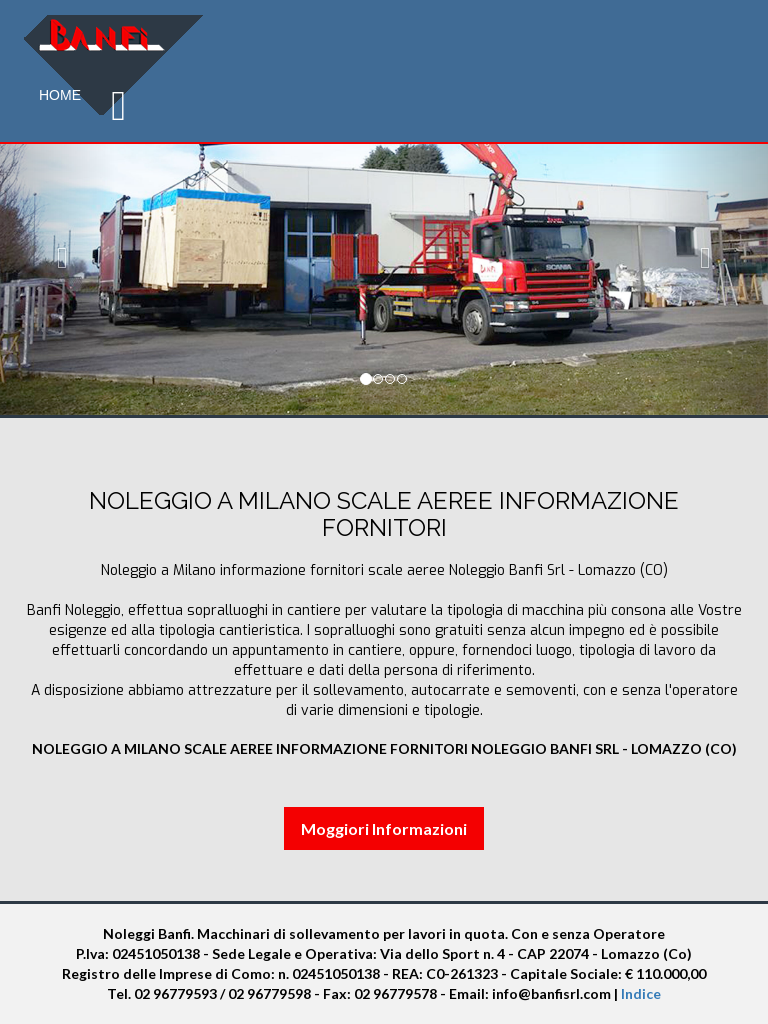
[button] (57, 252)
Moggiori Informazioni (384, 828)
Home (60, 95)
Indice (641, 993)
